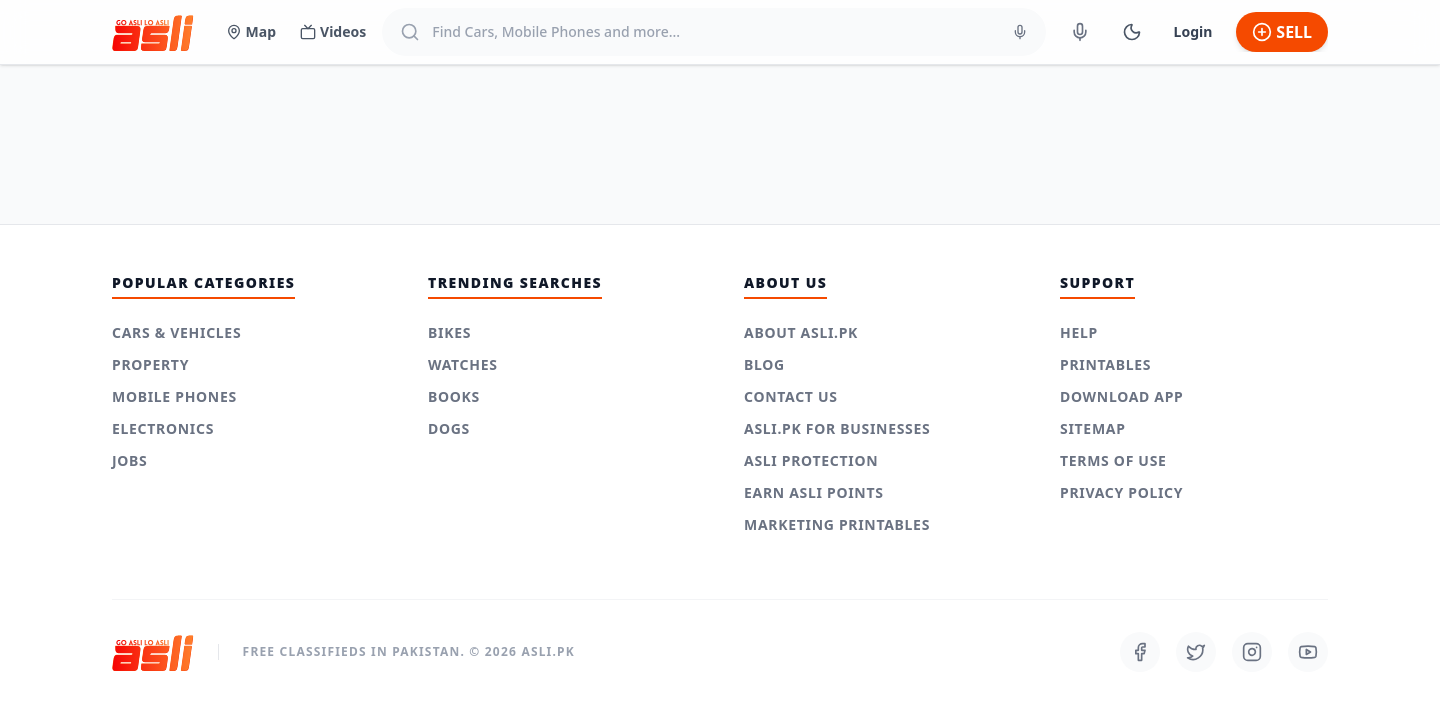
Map (251, 31)
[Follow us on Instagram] (1252, 652)
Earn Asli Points (814, 492)
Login (1193, 31)
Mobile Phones (174, 396)
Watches (463, 364)
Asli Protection (811, 460)
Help (1079, 332)
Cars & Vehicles (176, 332)
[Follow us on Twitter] (1196, 652)
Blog (764, 364)
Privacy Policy (1121, 492)
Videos (333, 31)
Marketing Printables (837, 524)
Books (454, 396)
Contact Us (791, 396)
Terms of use (1113, 460)
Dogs (449, 428)
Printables (1105, 364)
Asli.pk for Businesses (837, 428)
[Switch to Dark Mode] (1132, 32)
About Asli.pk (801, 332)
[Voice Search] (1020, 32)
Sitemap (1093, 428)
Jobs (130, 460)
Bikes (449, 332)
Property (150, 364)
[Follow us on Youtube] (1308, 652)
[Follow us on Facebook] (1140, 652)
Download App (1122, 396)
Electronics (163, 428)
